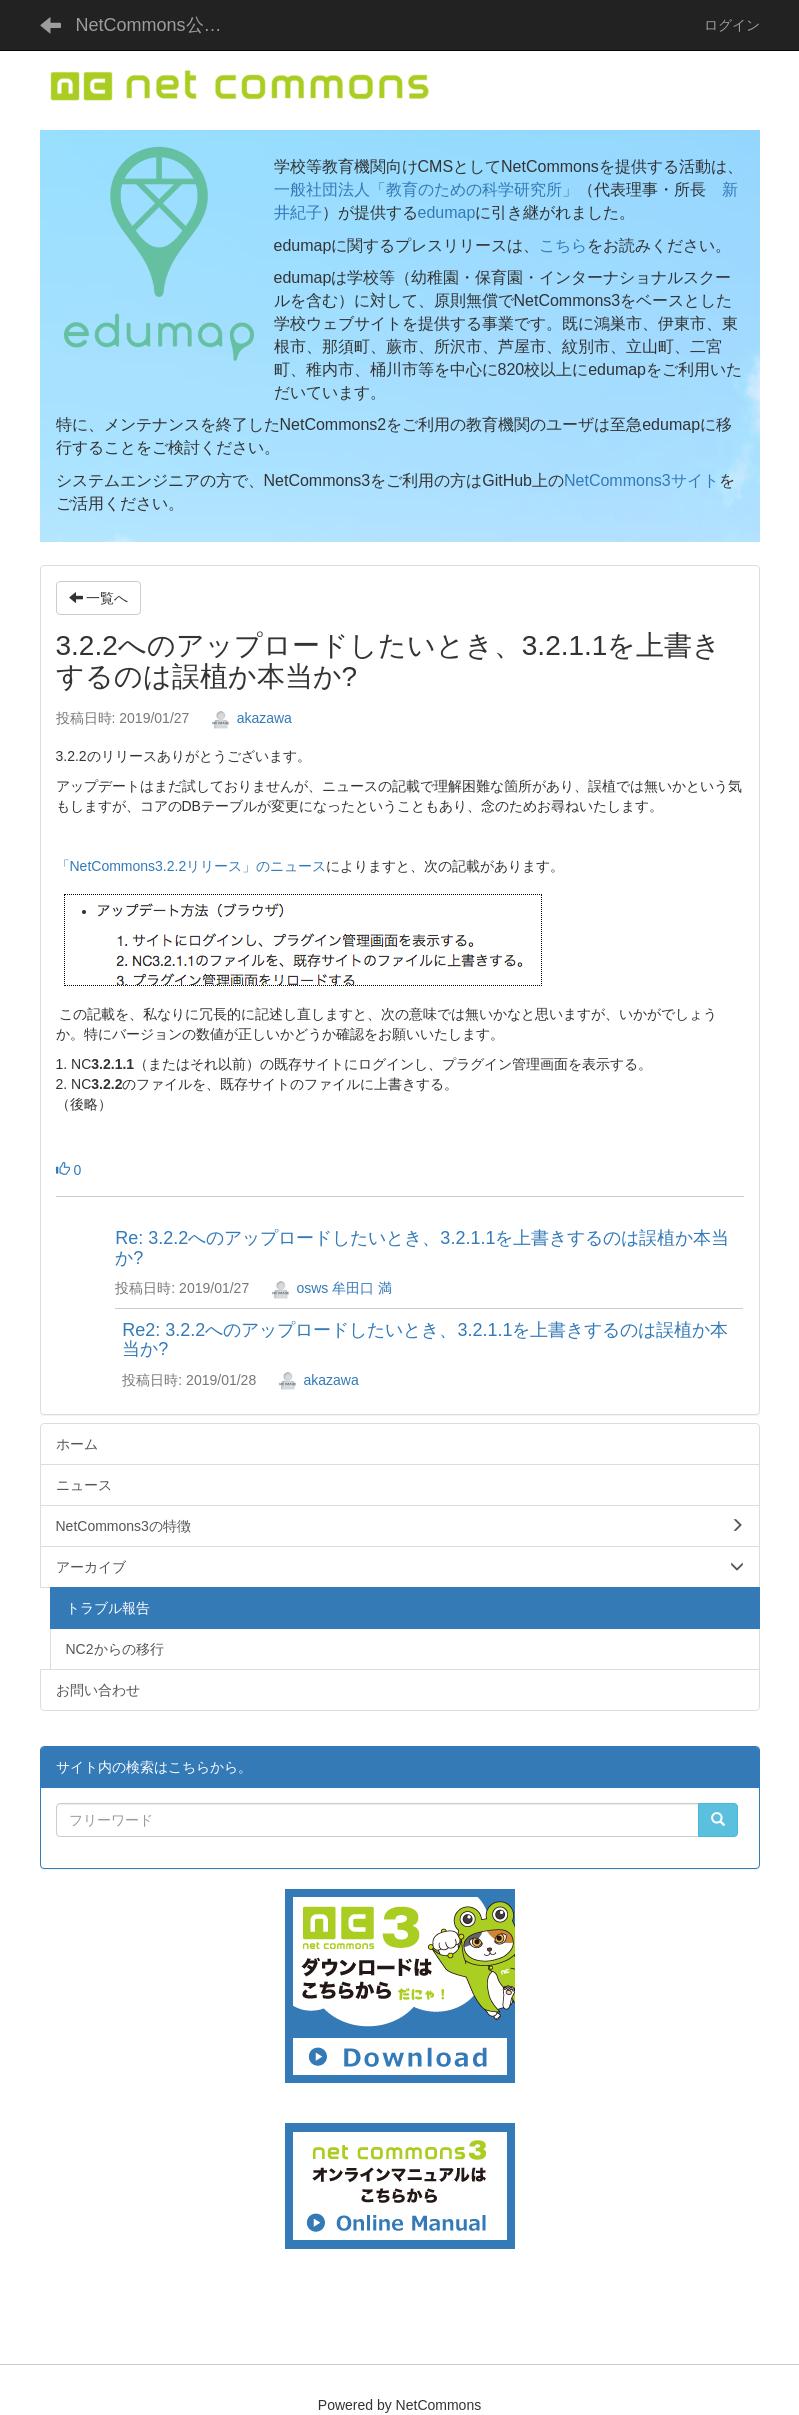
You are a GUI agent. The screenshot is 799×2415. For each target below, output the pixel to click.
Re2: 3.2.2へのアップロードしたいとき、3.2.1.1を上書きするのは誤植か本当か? (425, 1340)
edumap (447, 212)
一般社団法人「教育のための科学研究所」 (426, 189)
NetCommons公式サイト (160, 25)
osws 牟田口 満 (332, 1288)
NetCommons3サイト (641, 480)
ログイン (732, 25)
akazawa (251, 718)
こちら (563, 245)
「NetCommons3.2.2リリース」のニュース (191, 866)
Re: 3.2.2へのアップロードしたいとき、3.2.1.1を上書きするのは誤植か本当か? (422, 1248)
